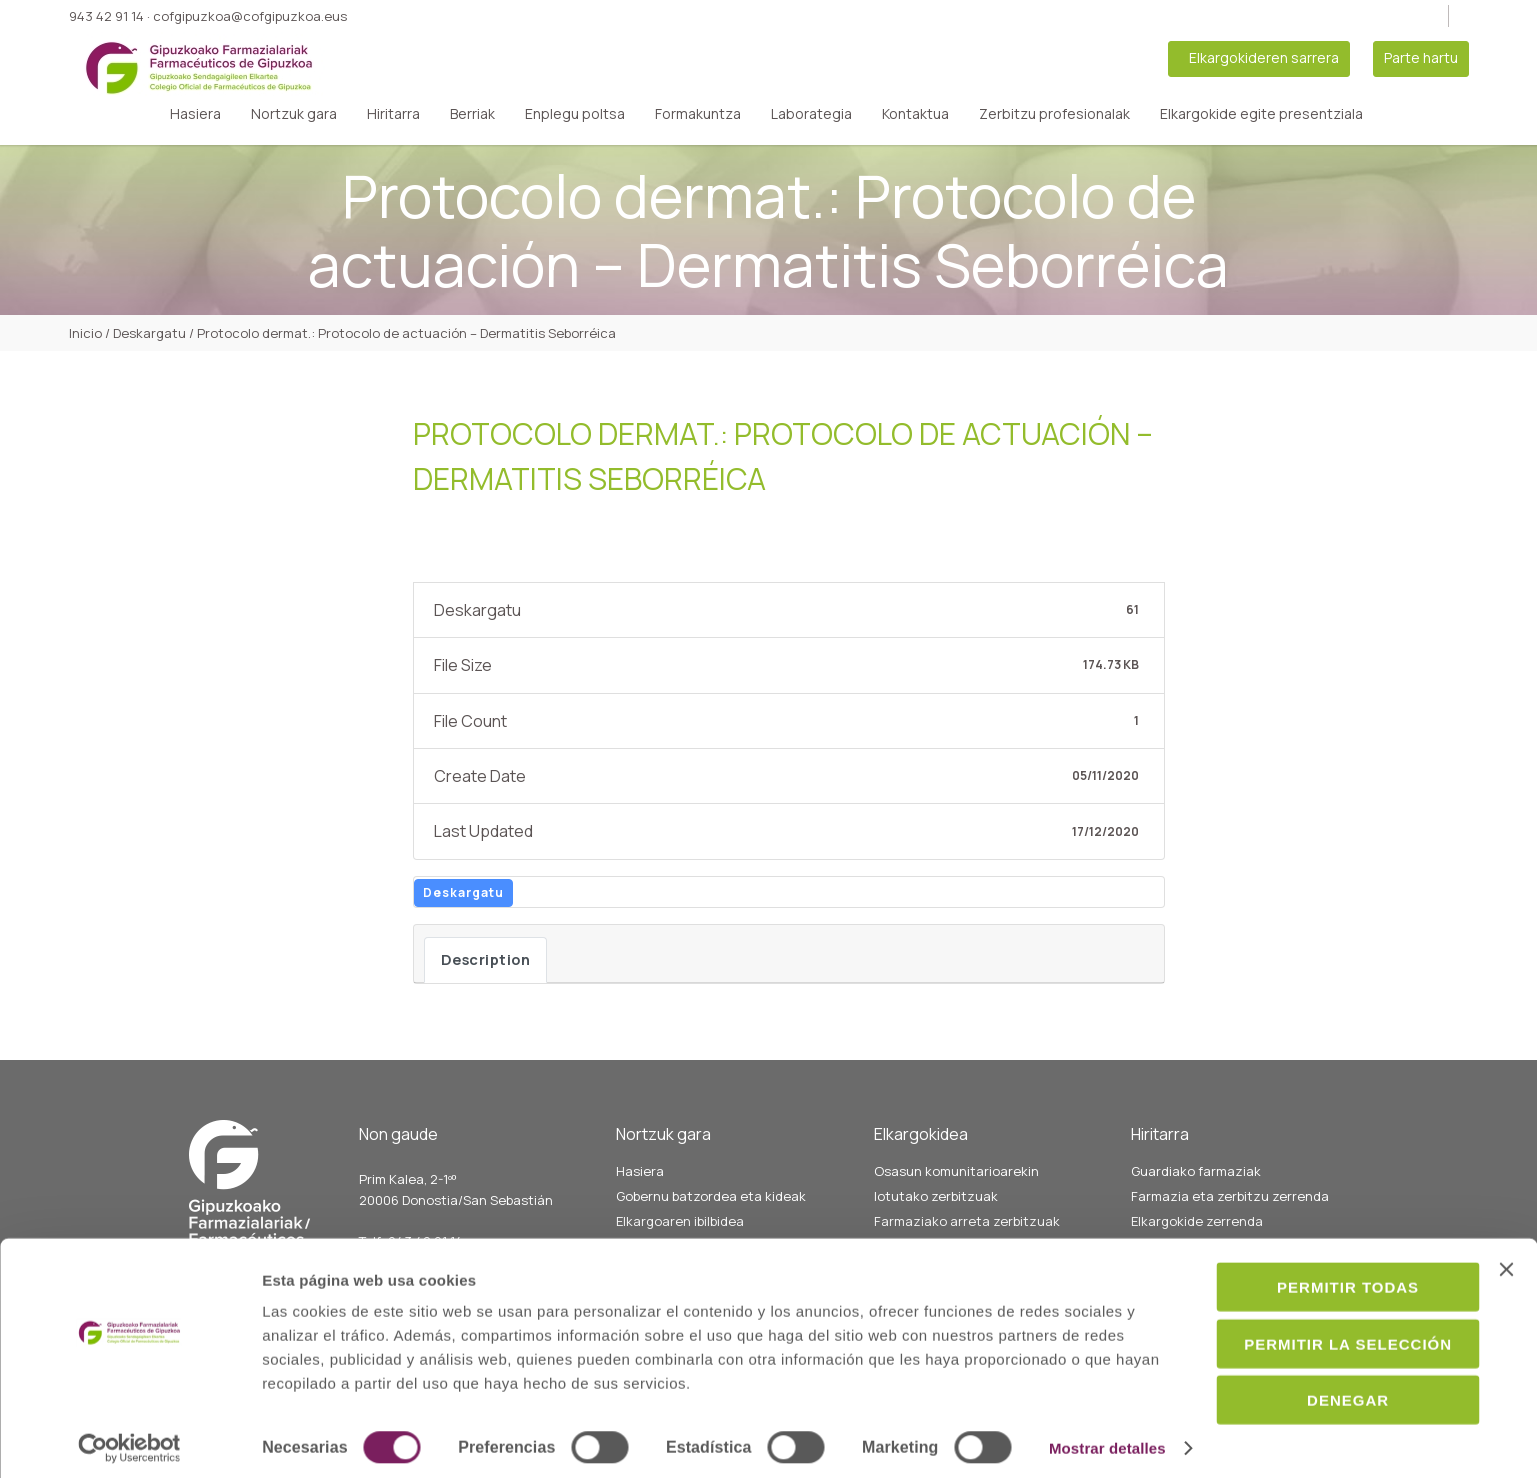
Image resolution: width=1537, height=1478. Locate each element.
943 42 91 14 (106, 16)
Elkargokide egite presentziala (1261, 114)
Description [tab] (486, 959)
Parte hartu (1421, 57)
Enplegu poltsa (575, 114)
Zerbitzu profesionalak (1054, 114)
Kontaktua (915, 114)
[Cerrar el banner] (1506, 1230)
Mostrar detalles (320, 1438)
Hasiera (195, 114)
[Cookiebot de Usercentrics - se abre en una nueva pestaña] (129, 1439)
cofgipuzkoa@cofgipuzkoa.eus (250, 16)
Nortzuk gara (294, 114)
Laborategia (811, 114)
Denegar (1319, 1360)
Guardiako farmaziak (1196, 1171)
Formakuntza (698, 114)
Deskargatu (463, 892)
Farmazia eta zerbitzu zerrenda (1230, 1196)
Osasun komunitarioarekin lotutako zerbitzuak (956, 1183)
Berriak (472, 114)
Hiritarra (393, 114)
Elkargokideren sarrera (1264, 57)
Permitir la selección (1319, 1304)
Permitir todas (1319, 1247)
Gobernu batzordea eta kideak (711, 1196)
